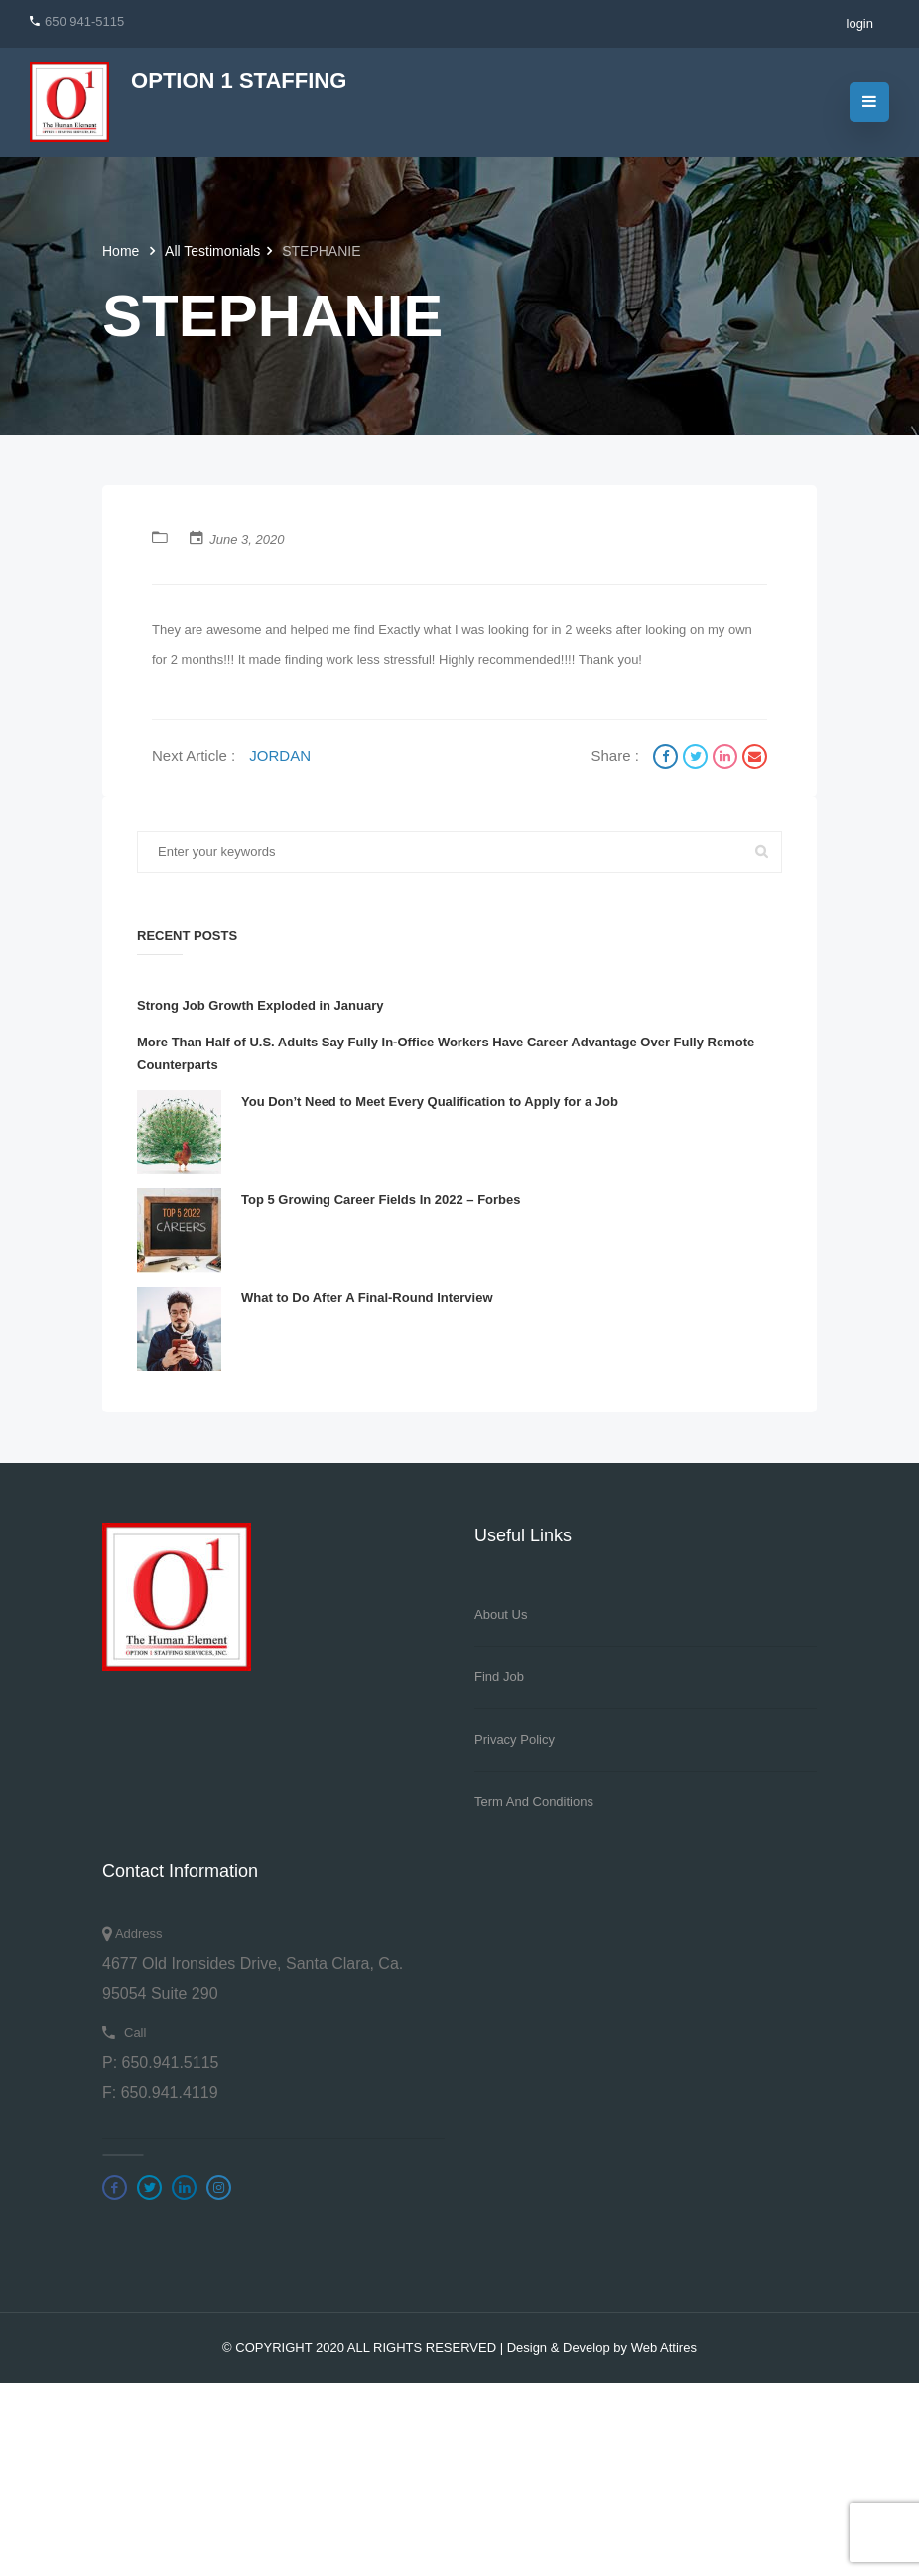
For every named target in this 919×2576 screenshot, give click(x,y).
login (860, 23)
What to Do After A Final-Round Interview (367, 1297)
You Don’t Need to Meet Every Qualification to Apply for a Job (429, 1101)
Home (122, 251)
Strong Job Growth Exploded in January (260, 1005)
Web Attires (664, 2347)
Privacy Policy (514, 1739)
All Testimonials (212, 251)
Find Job (499, 1676)
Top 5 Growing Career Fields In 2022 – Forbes (381, 1199)
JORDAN (280, 755)
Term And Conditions (533, 1801)
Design (527, 2347)
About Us (500, 1614)
